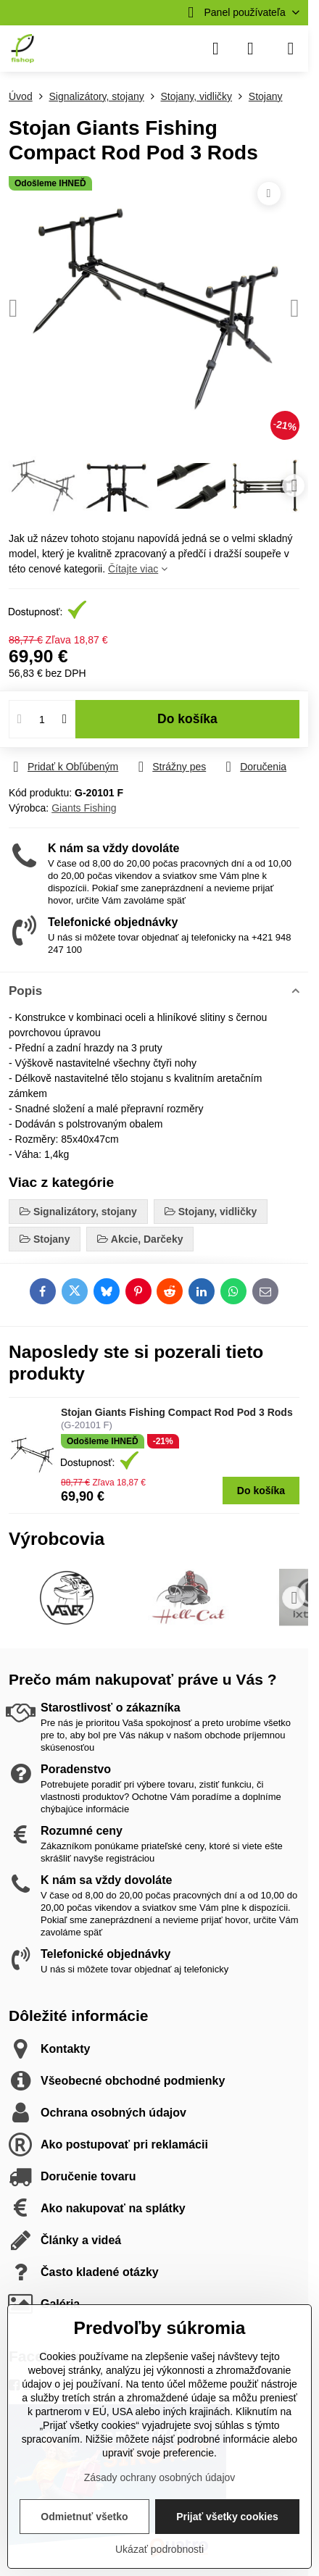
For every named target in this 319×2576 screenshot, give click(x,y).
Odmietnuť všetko (84, 2516)
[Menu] (290, 48)
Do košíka (187, 719)
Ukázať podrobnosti (159, 2549)
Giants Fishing (83, 808)
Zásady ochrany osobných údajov (160, 2477)
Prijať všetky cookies (227, 2516)
